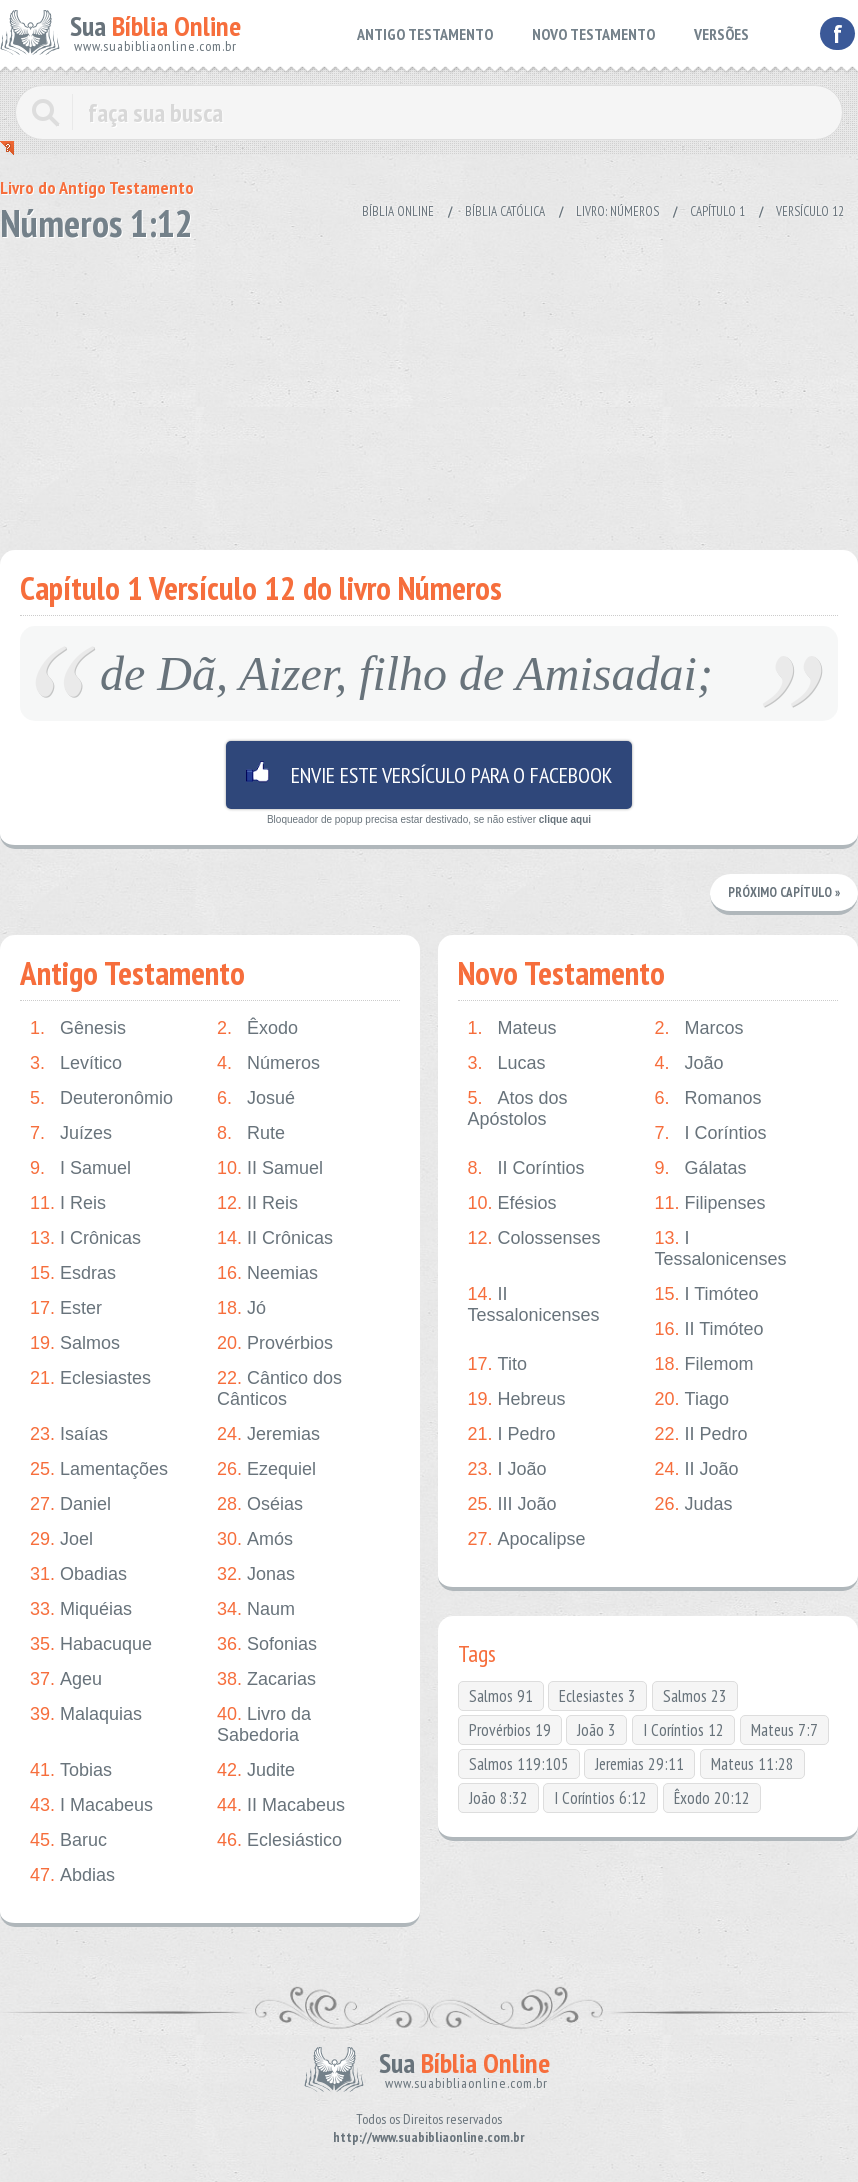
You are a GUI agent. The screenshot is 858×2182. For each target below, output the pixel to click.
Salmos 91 (501, 1696)
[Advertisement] (429, 390)
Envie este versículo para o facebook (429, 775)
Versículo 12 (810, 211)
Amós (255, 1539)
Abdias (72, 1875)
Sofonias (267, 1644)
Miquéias (81, 1609)
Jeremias (268, 1434)
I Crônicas (85, 1238)
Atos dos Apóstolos (518, 1108)
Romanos (708, 1098)
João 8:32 (498, 1798)
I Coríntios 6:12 (600, 1798)
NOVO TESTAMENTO (593, 34)
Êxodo (257, 1028)
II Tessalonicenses (534, 1304)
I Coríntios (711, 1133)
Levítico (76, 1063)
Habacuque (91, 1644)
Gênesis (78, 1028)
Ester (66, 1308)
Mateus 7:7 (784, 1730)
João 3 (596, 1730)
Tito (497, 1364)
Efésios (512, 1203)
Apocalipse (527, 1539)
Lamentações (99, 1469)
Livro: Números (617, 211)
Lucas (507, 1063)
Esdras (73, 1273)
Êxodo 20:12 (712, 1798)
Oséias (260, 1504)
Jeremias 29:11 (639, 1764)
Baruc (68, 1840)
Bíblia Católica (505, 211)
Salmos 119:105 (519, 1764)
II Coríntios (526, 1168)
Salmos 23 (695, 1696)
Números (268, 1063)
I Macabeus (91, 1805)
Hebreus (517, 1399)
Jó (241, 1308)
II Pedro (701, 1434)
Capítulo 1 (717, 211)
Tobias (71, 1770)
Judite (256, 1770)
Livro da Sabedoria (264, 1724)
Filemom (704, 1364)
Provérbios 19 (510, 1730)
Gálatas (701, 1168)
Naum (256, 1609)
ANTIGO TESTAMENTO (425, 34)
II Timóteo (709, 1329)
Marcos (699, 1028)
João (689, 1063)
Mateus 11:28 (752, 1764)
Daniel (70, 1504)
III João (512, 1504)
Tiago (692, 1399)
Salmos (75, 1343)
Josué (256, 1098)
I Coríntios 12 (683, 1730)
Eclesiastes (90, 1378)
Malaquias (86, 1714)
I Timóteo (707, 1294)
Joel (61, 1539)
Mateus (512, 1028)
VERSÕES (721, 34)
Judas (694, 1504)
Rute (251, 1133)
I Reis (68, 1203)
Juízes (71, 1133)
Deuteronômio (101, 1098)
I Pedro (512, 1434)
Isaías (69, 1434)
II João (697, 1469)
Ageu (66, 1679)
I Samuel (80, 1168)
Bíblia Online (398, 211)
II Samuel (270, 1168)
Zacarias (266, 1679)
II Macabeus (281, 1805)
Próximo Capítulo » (784, 892)
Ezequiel (266, 1469)
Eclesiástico (279, 1840)
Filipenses (710, 1203)
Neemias (267, 1273)
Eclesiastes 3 (597, 1696)
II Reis (257, 1203)
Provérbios (275, 1343)
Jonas (256, 1574)
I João (507, 1469)
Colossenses (534, 1238)
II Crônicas (275, 1238)
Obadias (78, 1574)
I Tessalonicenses (721, 1248)
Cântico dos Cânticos (279, 1388)
